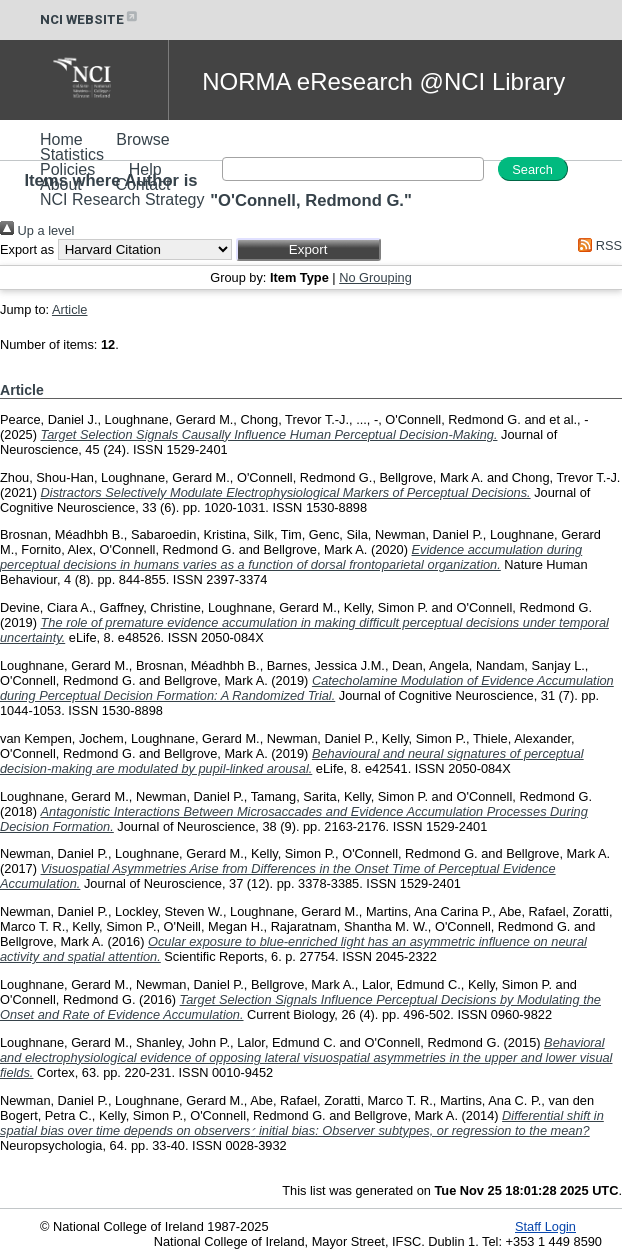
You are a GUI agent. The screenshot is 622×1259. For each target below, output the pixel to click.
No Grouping (375, 277)
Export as (27, 249)
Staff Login (545, 1226)
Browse (142, 139)
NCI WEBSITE (90, 19)
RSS (597, 245)
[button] (308, 249)
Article (70, 309)
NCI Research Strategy (122, 199)
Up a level (37, 230)
